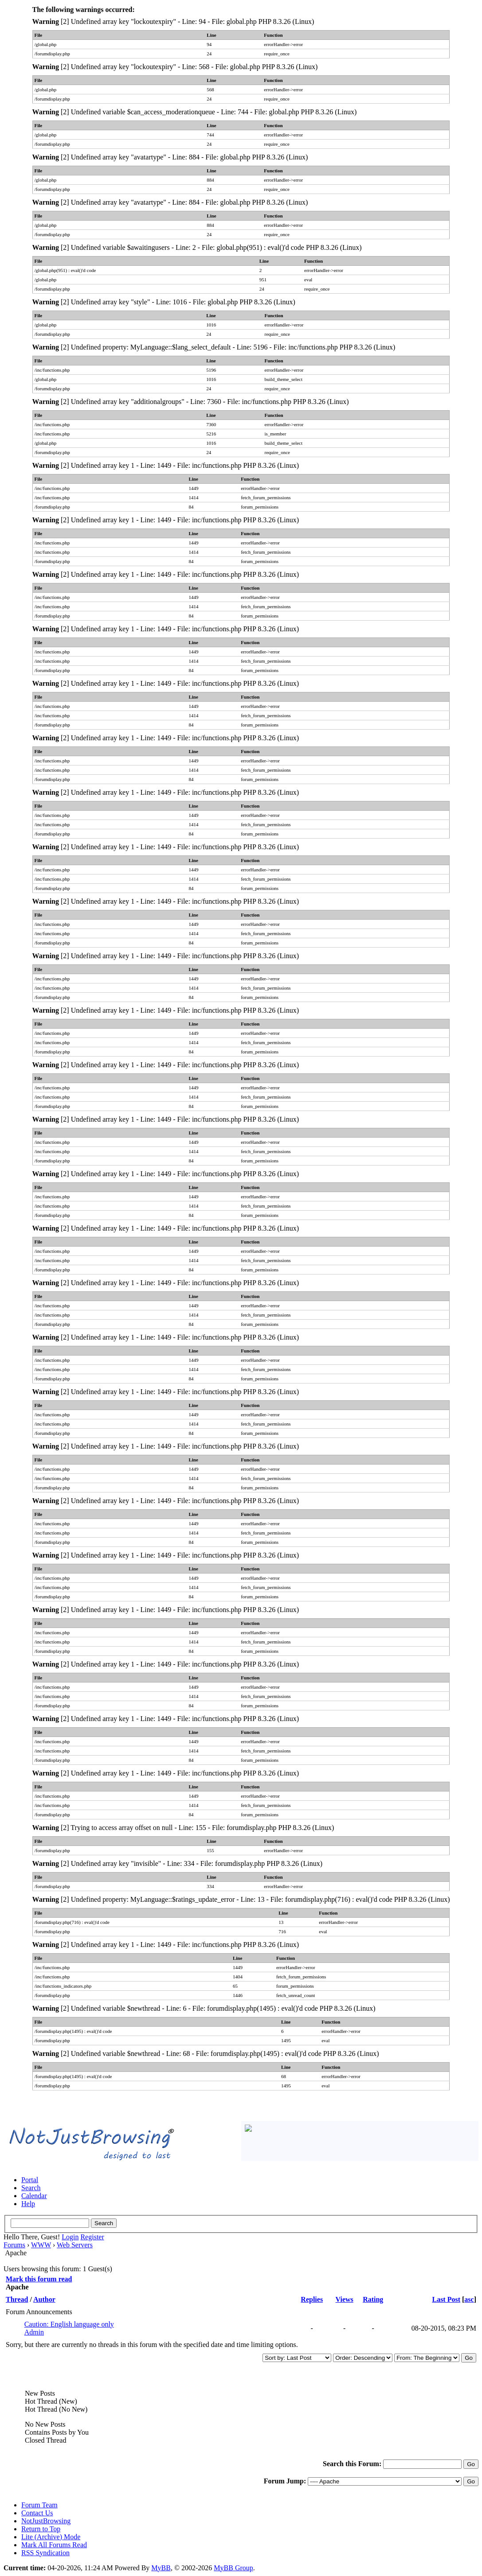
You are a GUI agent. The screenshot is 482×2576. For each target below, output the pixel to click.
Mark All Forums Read (54, 2545)
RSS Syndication (45, 2553)
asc (469, 2299)
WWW (41, 2245)
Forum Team (39, 2505)
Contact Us (37, 2513)
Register (92, 2237)
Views (344, 2299)
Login (70, 2237)
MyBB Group (233, 2568)
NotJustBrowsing (46, 2521)
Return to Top (40, 2529)
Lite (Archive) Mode (50, 2537)
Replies (312, 2299)
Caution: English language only (69, 2324)
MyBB (161, 2568)
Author (44, 2299)
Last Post (446, 2299)
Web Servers (75, 2245)
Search (31, 2187)
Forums (14, 2245)
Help (28, 2203)
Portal (29, 2180)
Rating (373, 2299)
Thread (17, 2299)
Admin (34, 2332)
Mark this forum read (39, 2279)
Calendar (34, 2195)
